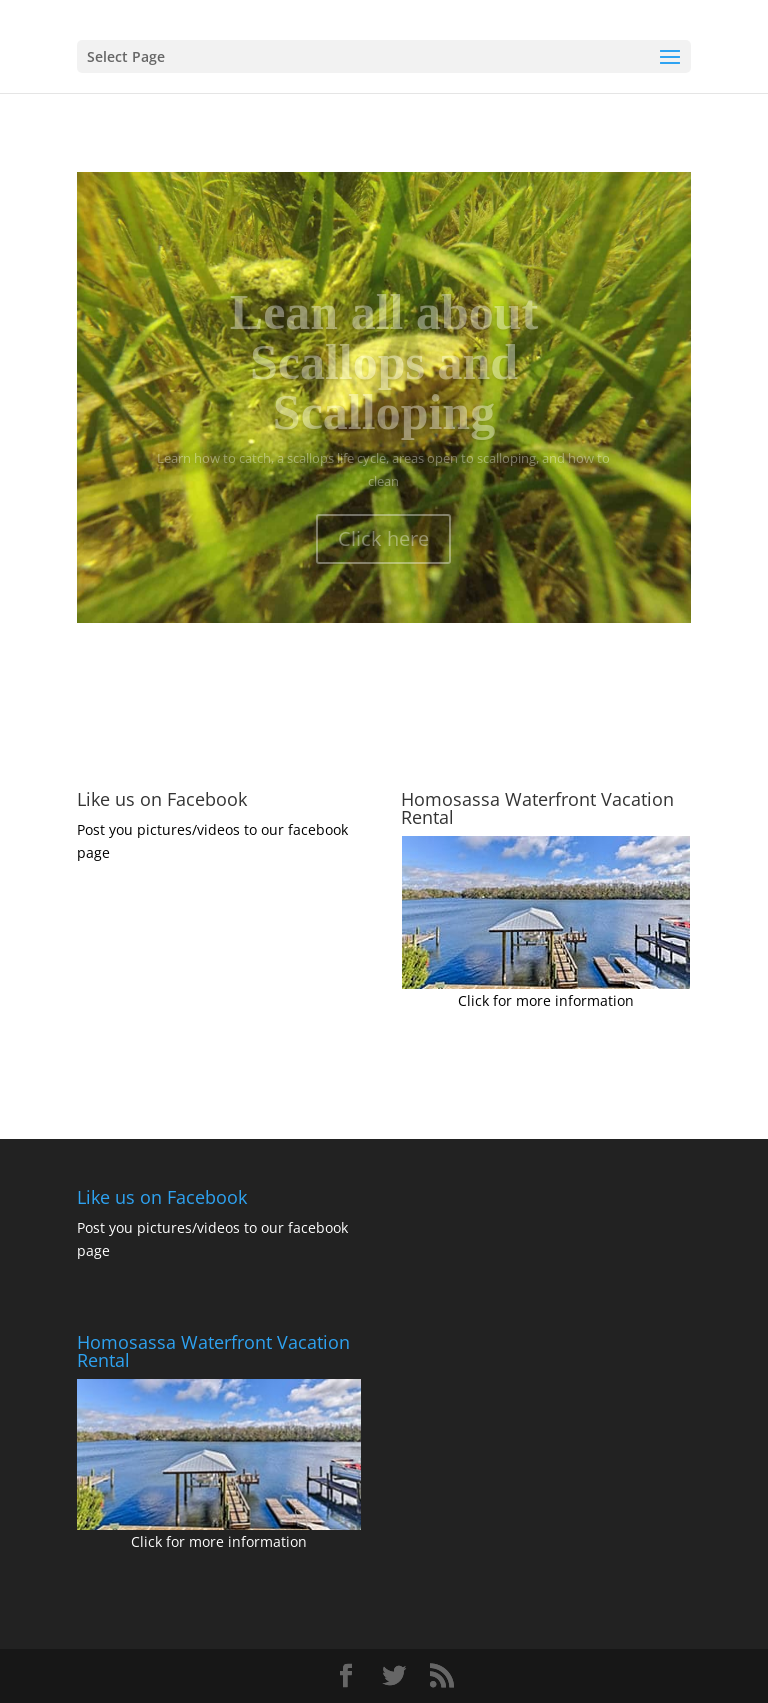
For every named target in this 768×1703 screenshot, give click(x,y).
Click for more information (546, 1000)
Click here (383, 549)
